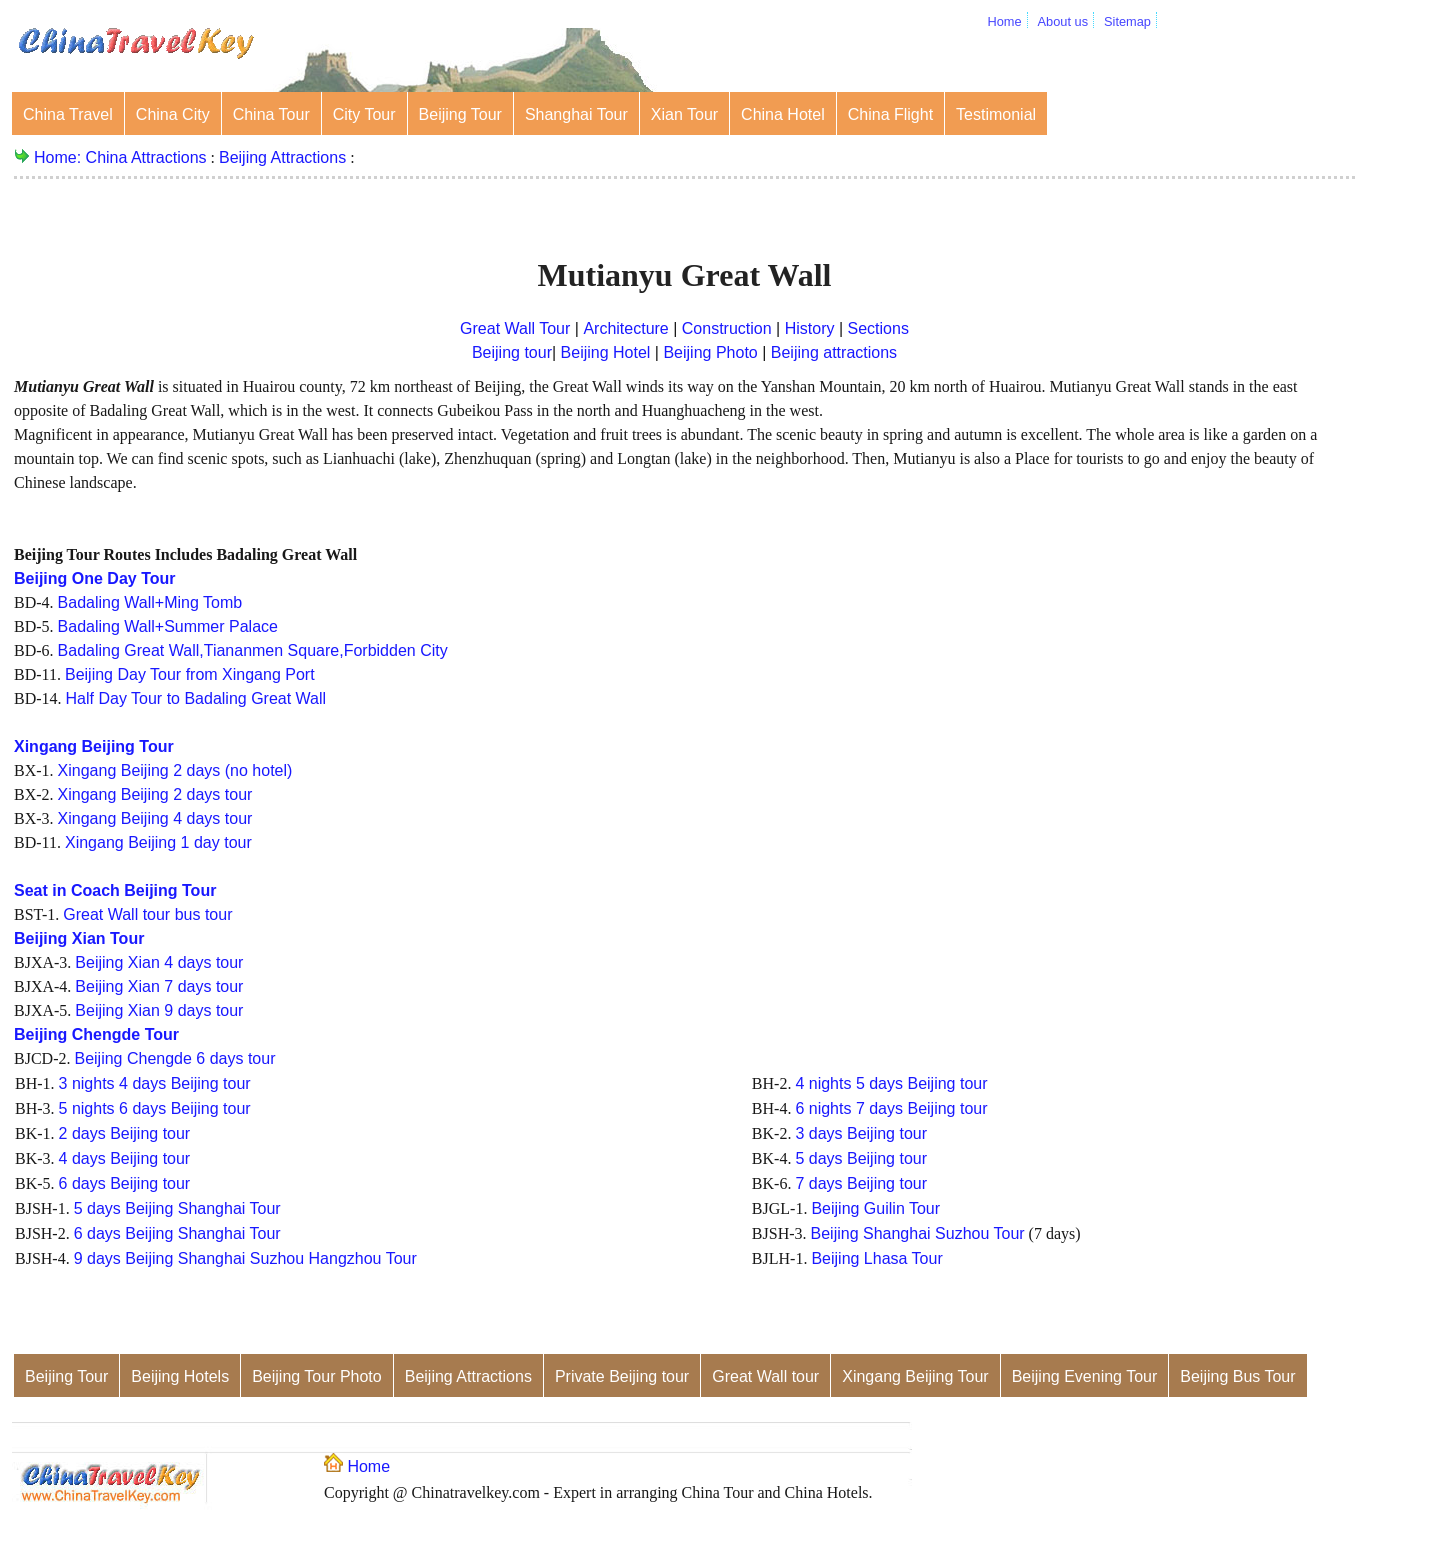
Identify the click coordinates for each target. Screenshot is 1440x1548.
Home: (60, 157)
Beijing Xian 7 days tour (159, 986)
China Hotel (783, 114)
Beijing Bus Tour (1237, 1376)
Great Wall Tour (515, 328)
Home (1004, 21)
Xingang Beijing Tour (915, 1376)
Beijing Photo (710, 352)
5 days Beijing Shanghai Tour (177, 1208)
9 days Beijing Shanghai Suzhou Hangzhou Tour (245, 1258)
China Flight (890, 114)
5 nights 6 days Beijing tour (155, 1108)
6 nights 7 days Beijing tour (891, 1108)
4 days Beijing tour (125, 1158)
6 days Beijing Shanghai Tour (177, 1233)
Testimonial (996, 114)
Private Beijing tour (622, 1376)
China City (173, 114)
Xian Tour (684, 114)
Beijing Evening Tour (1085, 1376)
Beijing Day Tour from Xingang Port (190, 674)
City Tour (364, 114)
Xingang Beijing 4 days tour (155, 818)
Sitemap (1127, 21)
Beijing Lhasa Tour (876, 1258)
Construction (727, 328)
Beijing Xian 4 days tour (159, 962)
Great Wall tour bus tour (147, 914)
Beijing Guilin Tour (875, 1208)
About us (1063, 21)
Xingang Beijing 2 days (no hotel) (175, 770)
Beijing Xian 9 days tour (159, 1010)
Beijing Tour (460, 114)
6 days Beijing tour (125, 1183)
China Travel (68, 114)
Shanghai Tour (576, 114)
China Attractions (146, 157)
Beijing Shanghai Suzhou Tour (918, 1233)
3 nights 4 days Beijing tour (155, 1083)
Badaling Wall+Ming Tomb (150, 602)
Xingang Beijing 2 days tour (155, 794)
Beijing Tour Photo (317, 1376)
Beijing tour (512, 352)
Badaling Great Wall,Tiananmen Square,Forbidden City (253, 650)
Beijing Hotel (606, 352)
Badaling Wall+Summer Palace (168, 626)
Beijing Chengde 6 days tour (174, 1058)
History (812, 328)
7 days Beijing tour (861, 1183)
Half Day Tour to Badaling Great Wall (196, 698)
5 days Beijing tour (861, 1158)
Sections (878, 328)
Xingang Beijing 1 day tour (158, 842)
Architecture (628, 328)
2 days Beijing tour (125, 1133)
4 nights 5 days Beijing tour (891, 1083)
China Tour (271, 114)
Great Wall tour (765, 1376)
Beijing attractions (834, 352)
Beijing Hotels (180, 1376)
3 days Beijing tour (861, 1133)
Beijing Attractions (282, 157)
